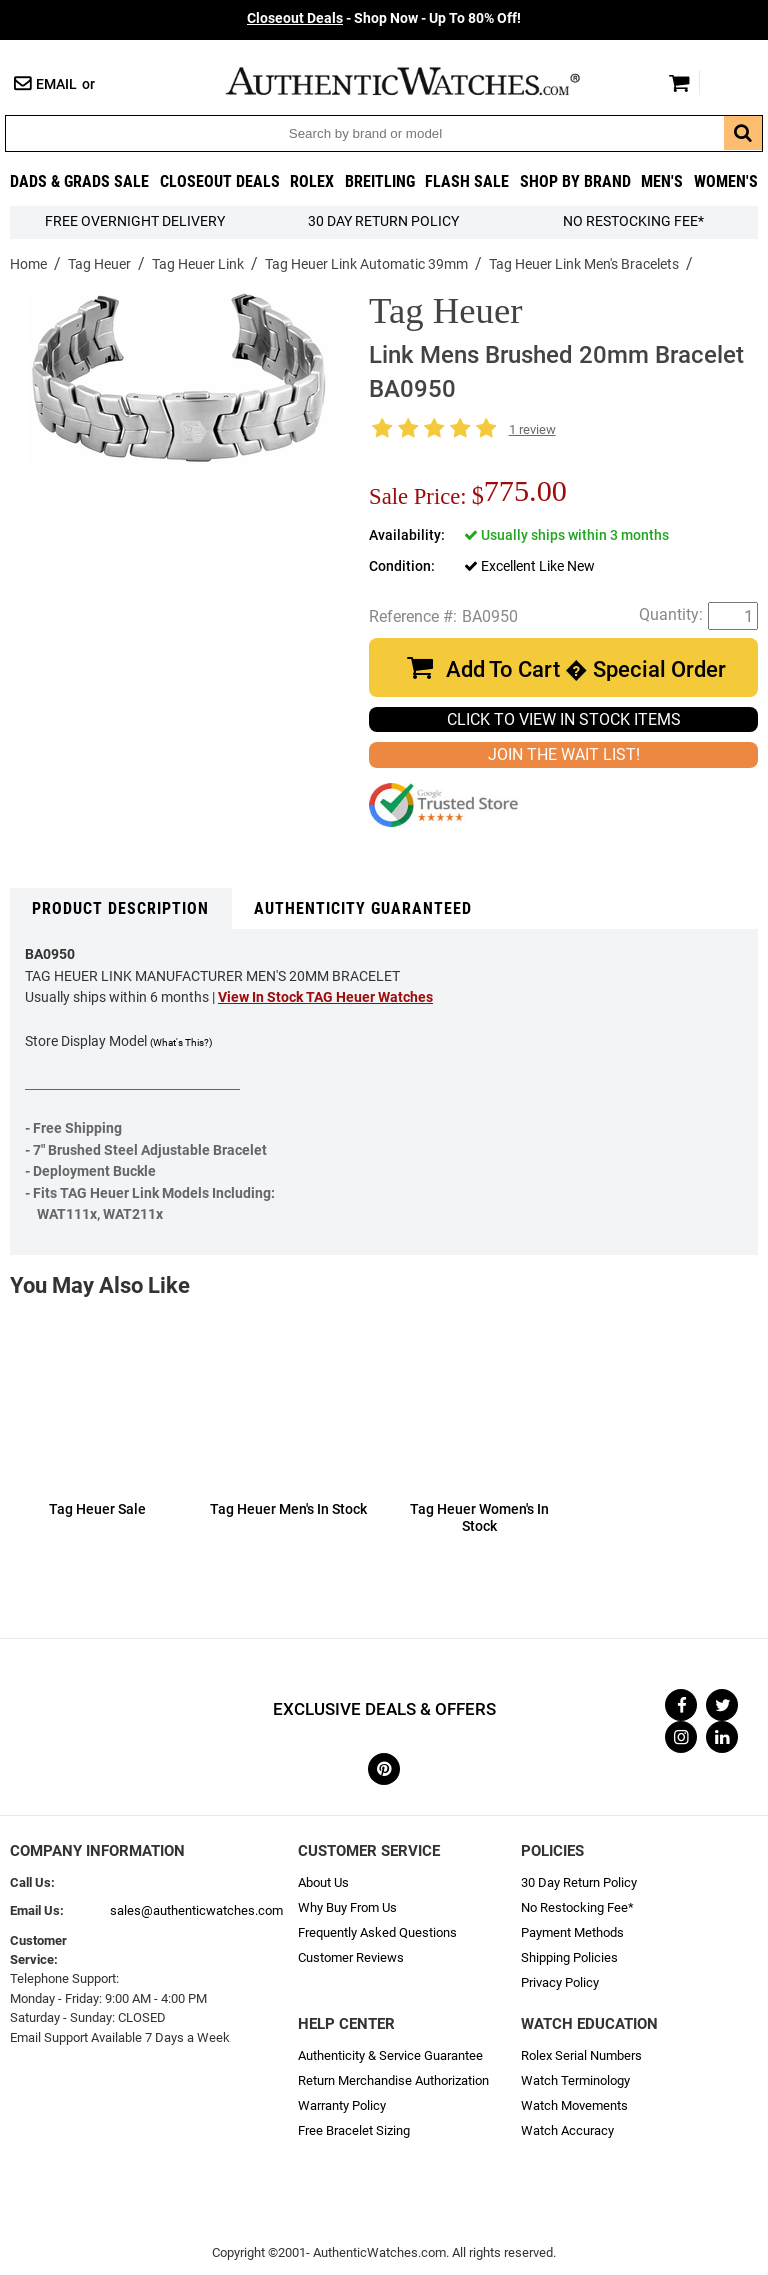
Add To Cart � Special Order (586, 669)
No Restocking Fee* (633, 221)
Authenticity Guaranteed (363, 908)
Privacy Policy (560, 1982)
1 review (532, 429)
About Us (323, 1882)
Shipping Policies (569, 1957)
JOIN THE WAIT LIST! (564, 754)
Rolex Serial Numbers (581, 2055)
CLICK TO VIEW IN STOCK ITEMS (564, 719)
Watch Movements (574, 2105)
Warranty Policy (342, 2105)
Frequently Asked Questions (377, 1932)
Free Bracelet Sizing (354, 2130)
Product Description (120, 908)
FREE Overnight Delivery (135, 221)
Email (56, 84)
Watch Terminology (575, 2080)
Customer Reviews (351, 1957)
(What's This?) (181, 1042)
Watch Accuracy (567, 2130)
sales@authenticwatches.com (196, 1910)
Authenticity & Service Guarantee (390, 2055)
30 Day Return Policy (579, 1882)
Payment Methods (572, 1932)
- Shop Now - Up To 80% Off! (384, 18)
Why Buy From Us (347, 1907)
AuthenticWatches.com (424, 81)
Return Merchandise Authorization (393, 2080)
